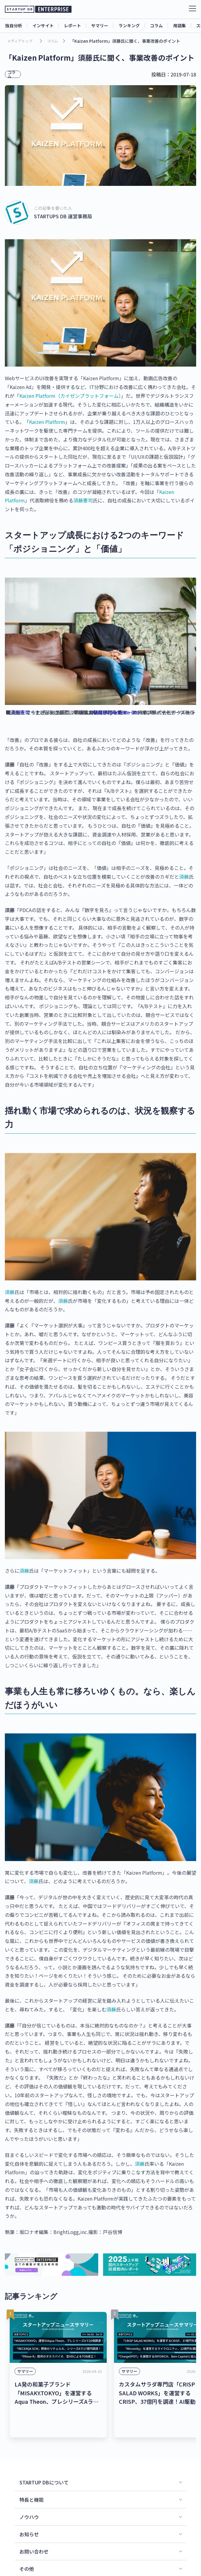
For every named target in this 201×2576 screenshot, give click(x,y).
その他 (26, 2547)
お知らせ (29, 2512)
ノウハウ (29, 2495)
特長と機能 (31, 2477)
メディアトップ (19, 40)
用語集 (179, 25)
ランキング (129, 25)
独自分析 (13, 25)
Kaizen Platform (47, 421)
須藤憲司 (83, 500)
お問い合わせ (34, 2529)
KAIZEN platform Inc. (115, 712)
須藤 (184, 876)
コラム (156, 25)
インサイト (43, 25)
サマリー (99, 25)
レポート (72, 25)
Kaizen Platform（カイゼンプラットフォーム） (70, 395)
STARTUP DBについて (44, 2460)
